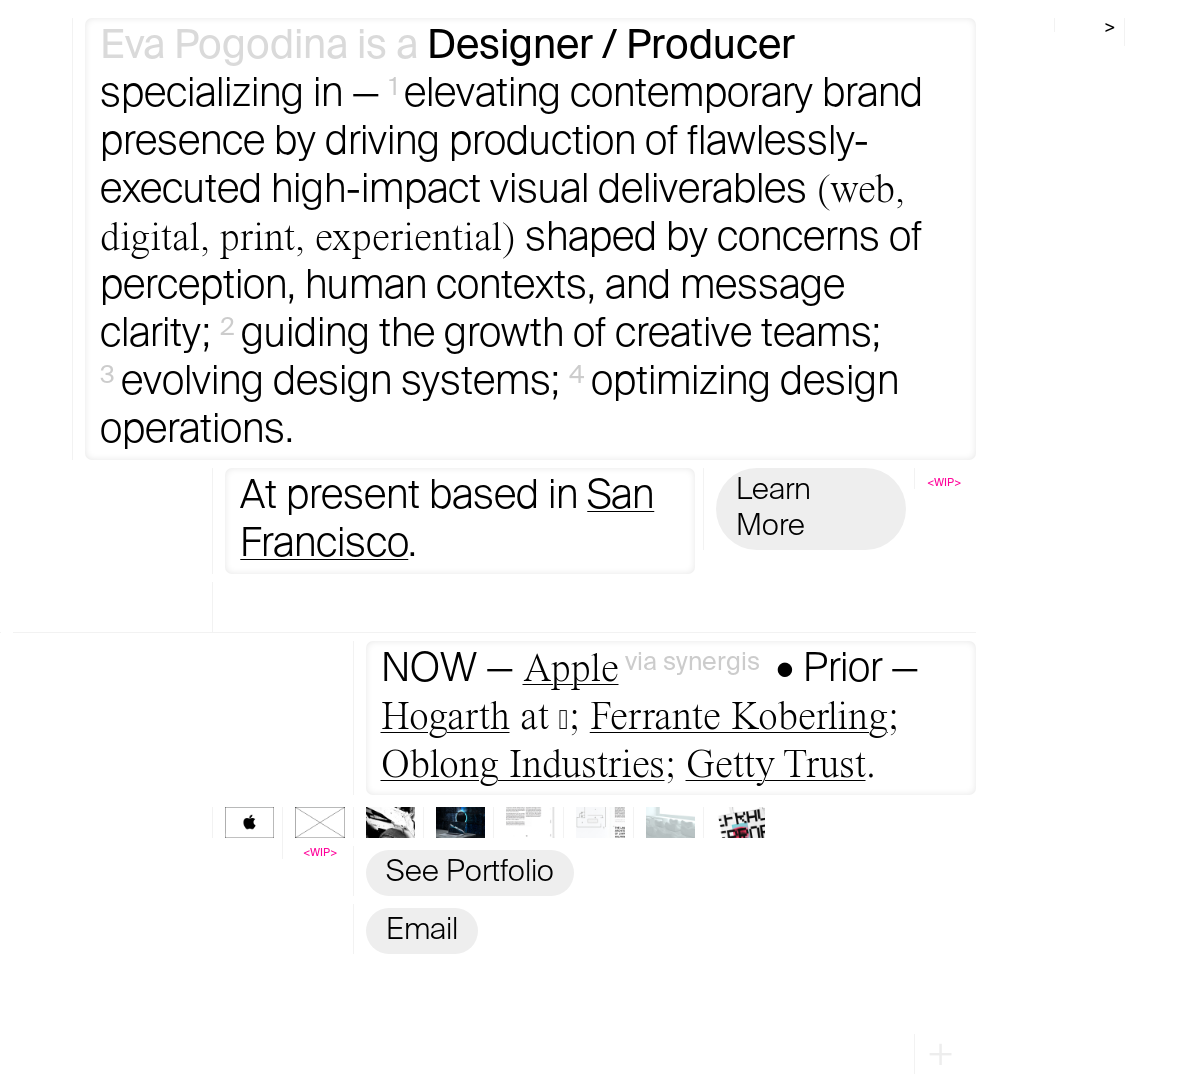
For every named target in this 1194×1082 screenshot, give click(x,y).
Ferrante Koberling (739, 718)
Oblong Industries (523, 766)
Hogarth (445, 718)
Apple (571, 670)
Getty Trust (776, 766)
